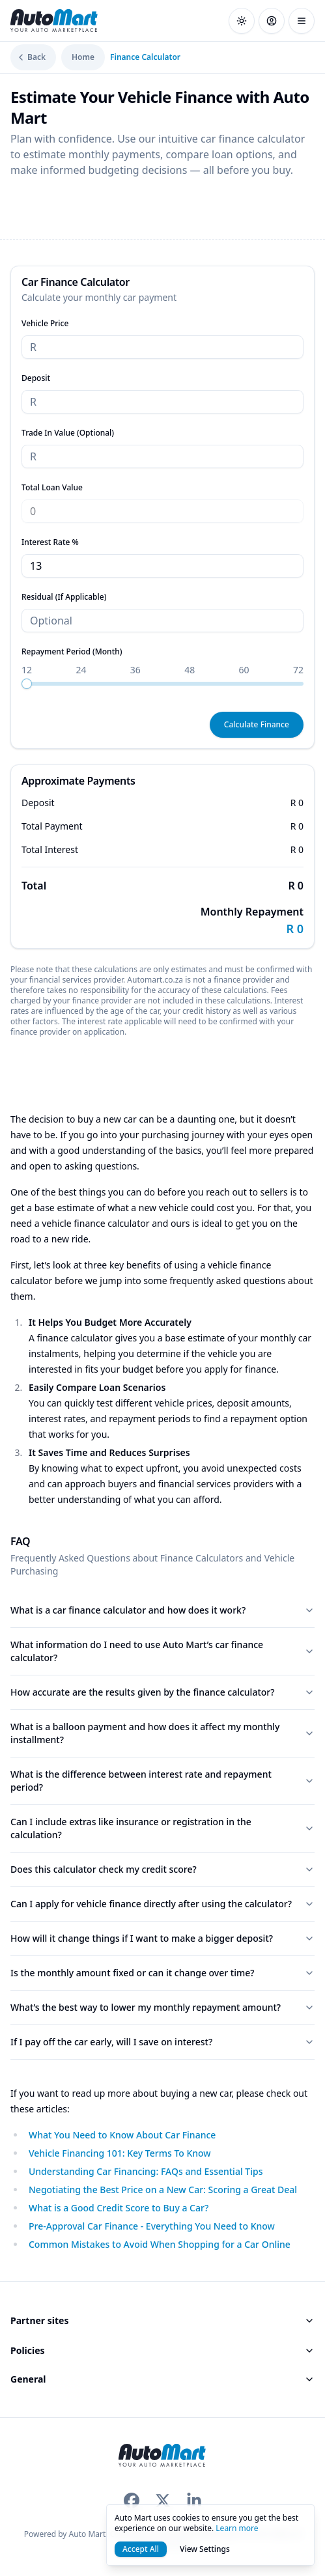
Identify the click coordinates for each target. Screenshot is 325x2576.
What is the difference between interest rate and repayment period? (162, 1780)
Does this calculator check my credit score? (162, 1869)
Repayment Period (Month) (71, 651)
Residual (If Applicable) (63, 596)
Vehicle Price (44, 323)
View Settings (205, 2549)
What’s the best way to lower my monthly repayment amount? (162, 2007)
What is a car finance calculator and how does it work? (162, 1610)
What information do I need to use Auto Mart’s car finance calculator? (162, 1651)
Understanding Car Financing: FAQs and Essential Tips (145, 2171)
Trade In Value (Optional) (67, 432)
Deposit (35, 378)
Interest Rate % (50, 542)
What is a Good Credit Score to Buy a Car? (118, 2208)
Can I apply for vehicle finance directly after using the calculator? (162, 1903)
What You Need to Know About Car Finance (122, 2135)
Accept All (140, 2549)
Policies (162, 2350)
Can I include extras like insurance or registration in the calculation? (162, 1828)
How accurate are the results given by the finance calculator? (162, 1692)
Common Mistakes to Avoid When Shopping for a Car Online (159, 2244)
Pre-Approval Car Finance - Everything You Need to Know (152, 2226)
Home (83, 57)
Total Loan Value (52, 487)
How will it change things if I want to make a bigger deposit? (162, 1938)
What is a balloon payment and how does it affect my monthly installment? (162, 1733)
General (162, 2379)
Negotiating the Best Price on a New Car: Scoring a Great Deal (163, 2189)
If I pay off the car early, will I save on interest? (162, 2042)
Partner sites (162, 2320)
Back (31, 57)
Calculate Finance (256, 724)
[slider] (26, 684)
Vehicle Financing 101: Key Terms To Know (120, 2153)
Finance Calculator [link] (145, 57)
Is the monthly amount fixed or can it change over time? (162, 1973)
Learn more (237, 2528)
